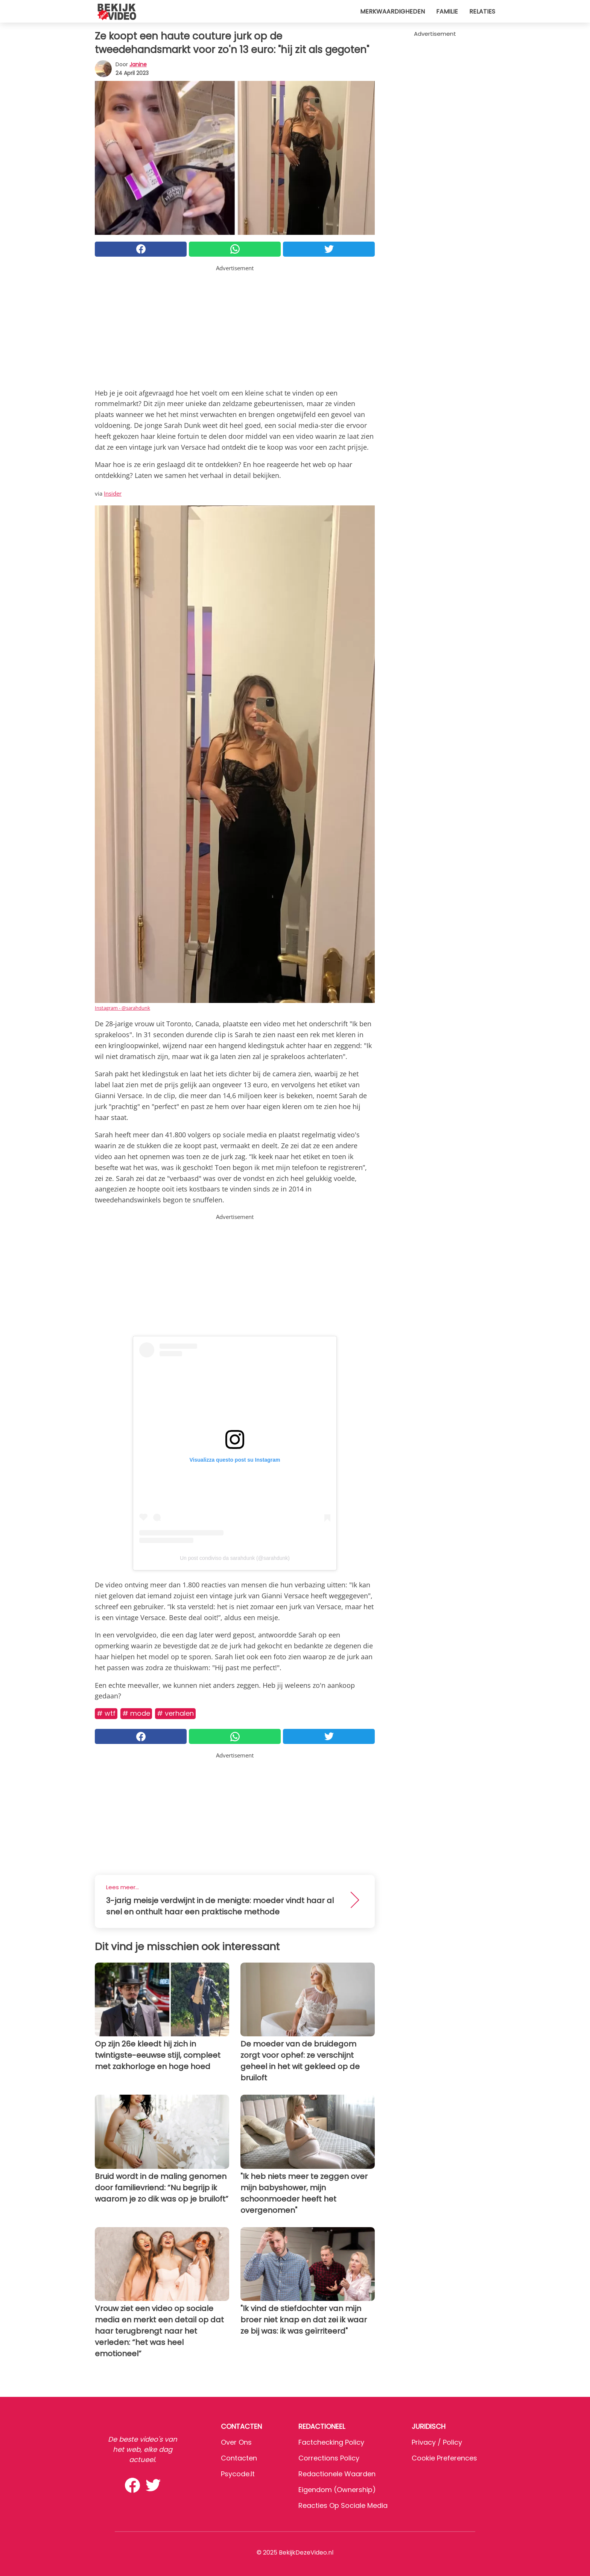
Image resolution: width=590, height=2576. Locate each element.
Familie (447, 11)
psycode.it (238, 2474)
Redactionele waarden (337, 2474)
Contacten (239, 2458)
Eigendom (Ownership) (337, 2489)
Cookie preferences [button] (444, 2458)
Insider (113, 493)
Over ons (236, 2442)
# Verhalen (175, 1713)
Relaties (482, 11)
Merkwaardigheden (392, 11)
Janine (138, 64)
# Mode (136, 1713)
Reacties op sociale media (343, 2505)
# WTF (106, 1713)
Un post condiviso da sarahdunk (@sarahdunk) (235, 1558)
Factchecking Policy (331, 2442)
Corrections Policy (328, 2458)
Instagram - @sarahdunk (122, 1007)
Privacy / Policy (437, 2442)
